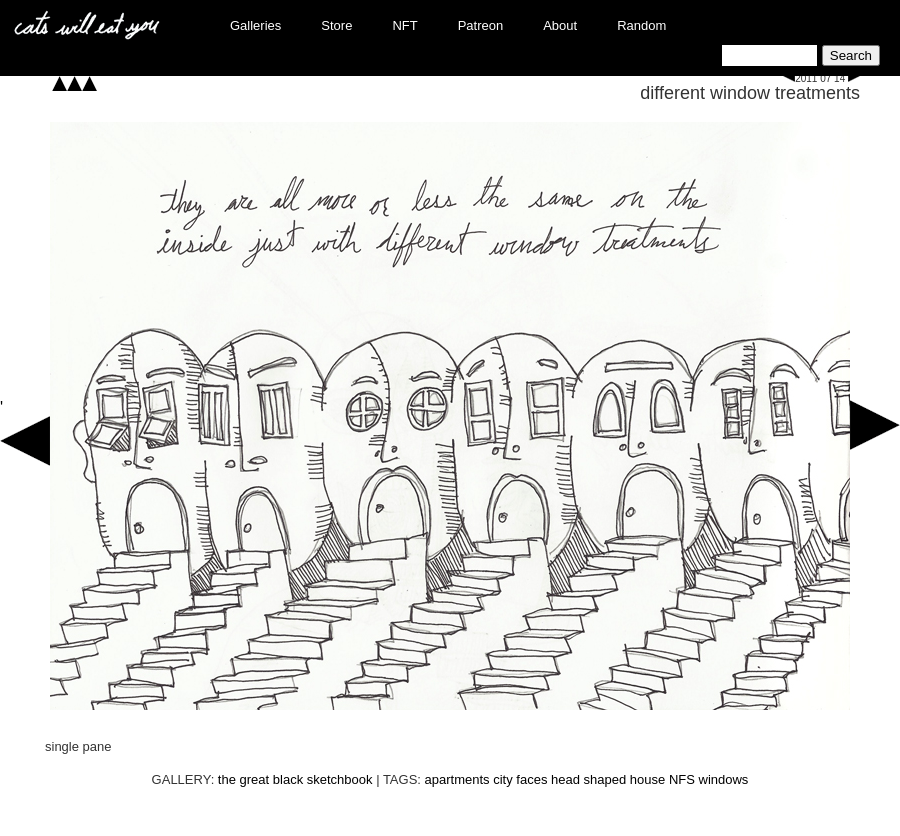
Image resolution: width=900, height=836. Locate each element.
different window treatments (750, 93)
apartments (457, 779)
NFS (682, 779)
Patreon (481, 25)
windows (724, 779)
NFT (404, 25)
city (503, 779)
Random (641, 25)
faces (531, 779)
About (560, 25)
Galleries (255, 25)
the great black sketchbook (295, 779)
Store (336, 25)
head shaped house (608, 779)
